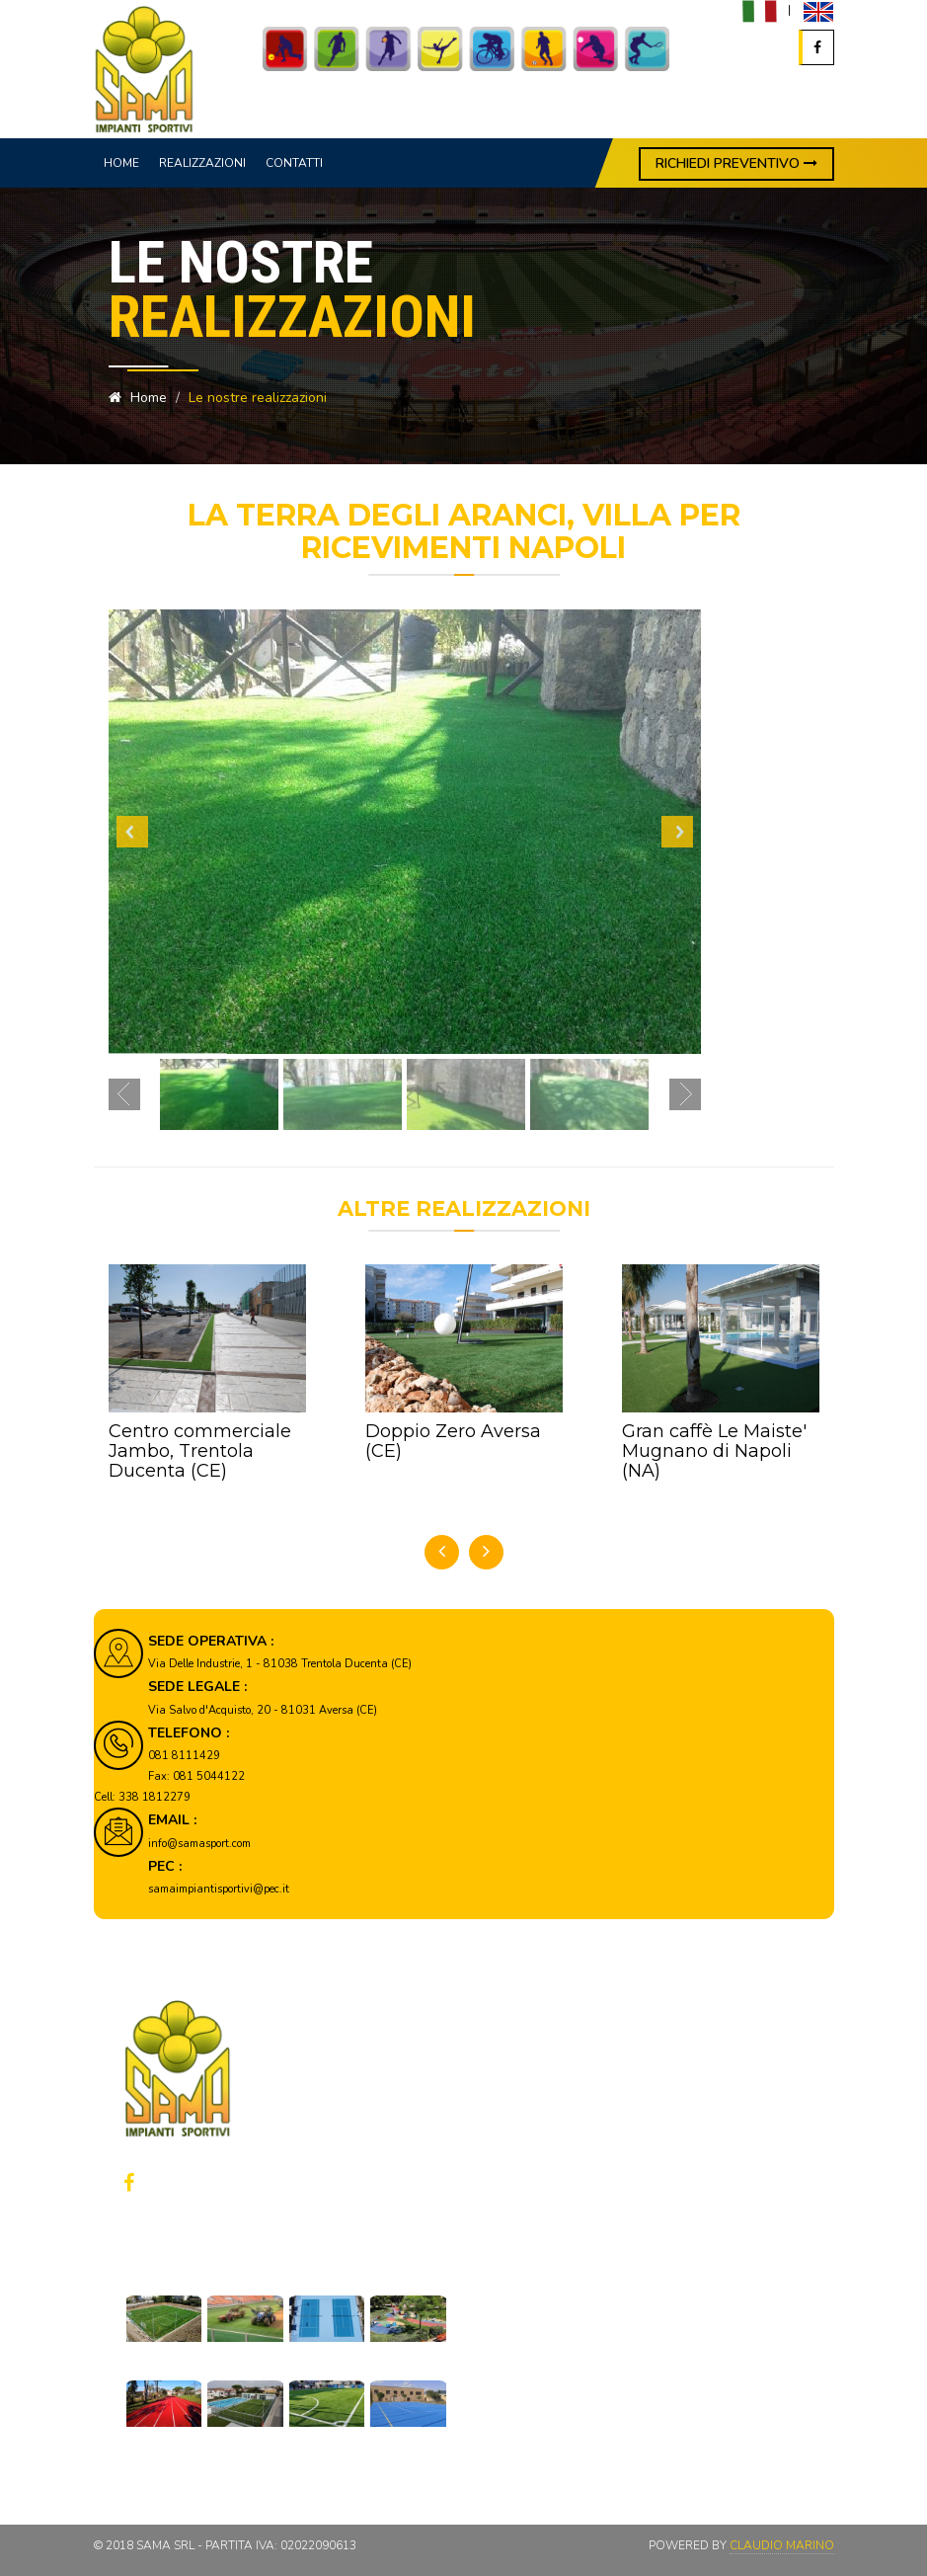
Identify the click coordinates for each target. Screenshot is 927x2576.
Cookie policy (564, 2185)
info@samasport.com (199, 1843)
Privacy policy (565, 2157)
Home (121, 163)
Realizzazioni (202, 163)
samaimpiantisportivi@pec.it (218, 1889)
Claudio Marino (782, 2545)
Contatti (294, 163)
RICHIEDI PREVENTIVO (736, 163)
